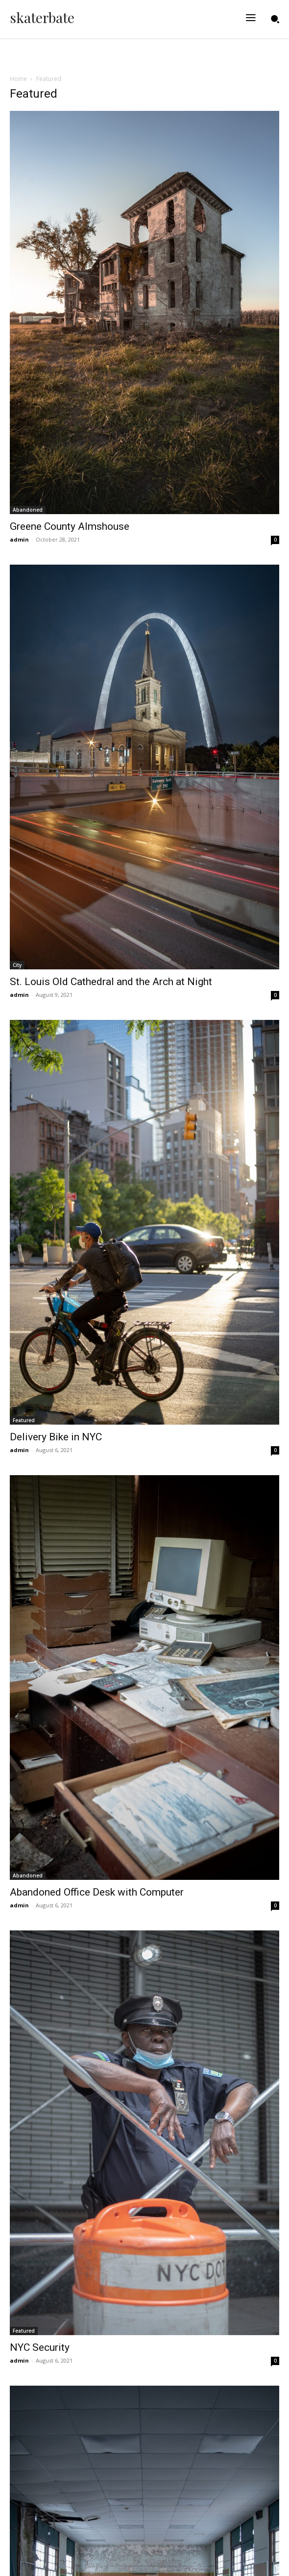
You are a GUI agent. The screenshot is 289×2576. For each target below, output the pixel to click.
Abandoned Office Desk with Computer (97, 1892)
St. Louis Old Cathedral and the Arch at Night (111, 982)
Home (18, 79)
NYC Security (40, 2347)
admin (19, 539)
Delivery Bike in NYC (56, 1437)
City (17, 965)
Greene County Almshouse (69, 526)
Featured (24, 1420)
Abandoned (28, 509)
